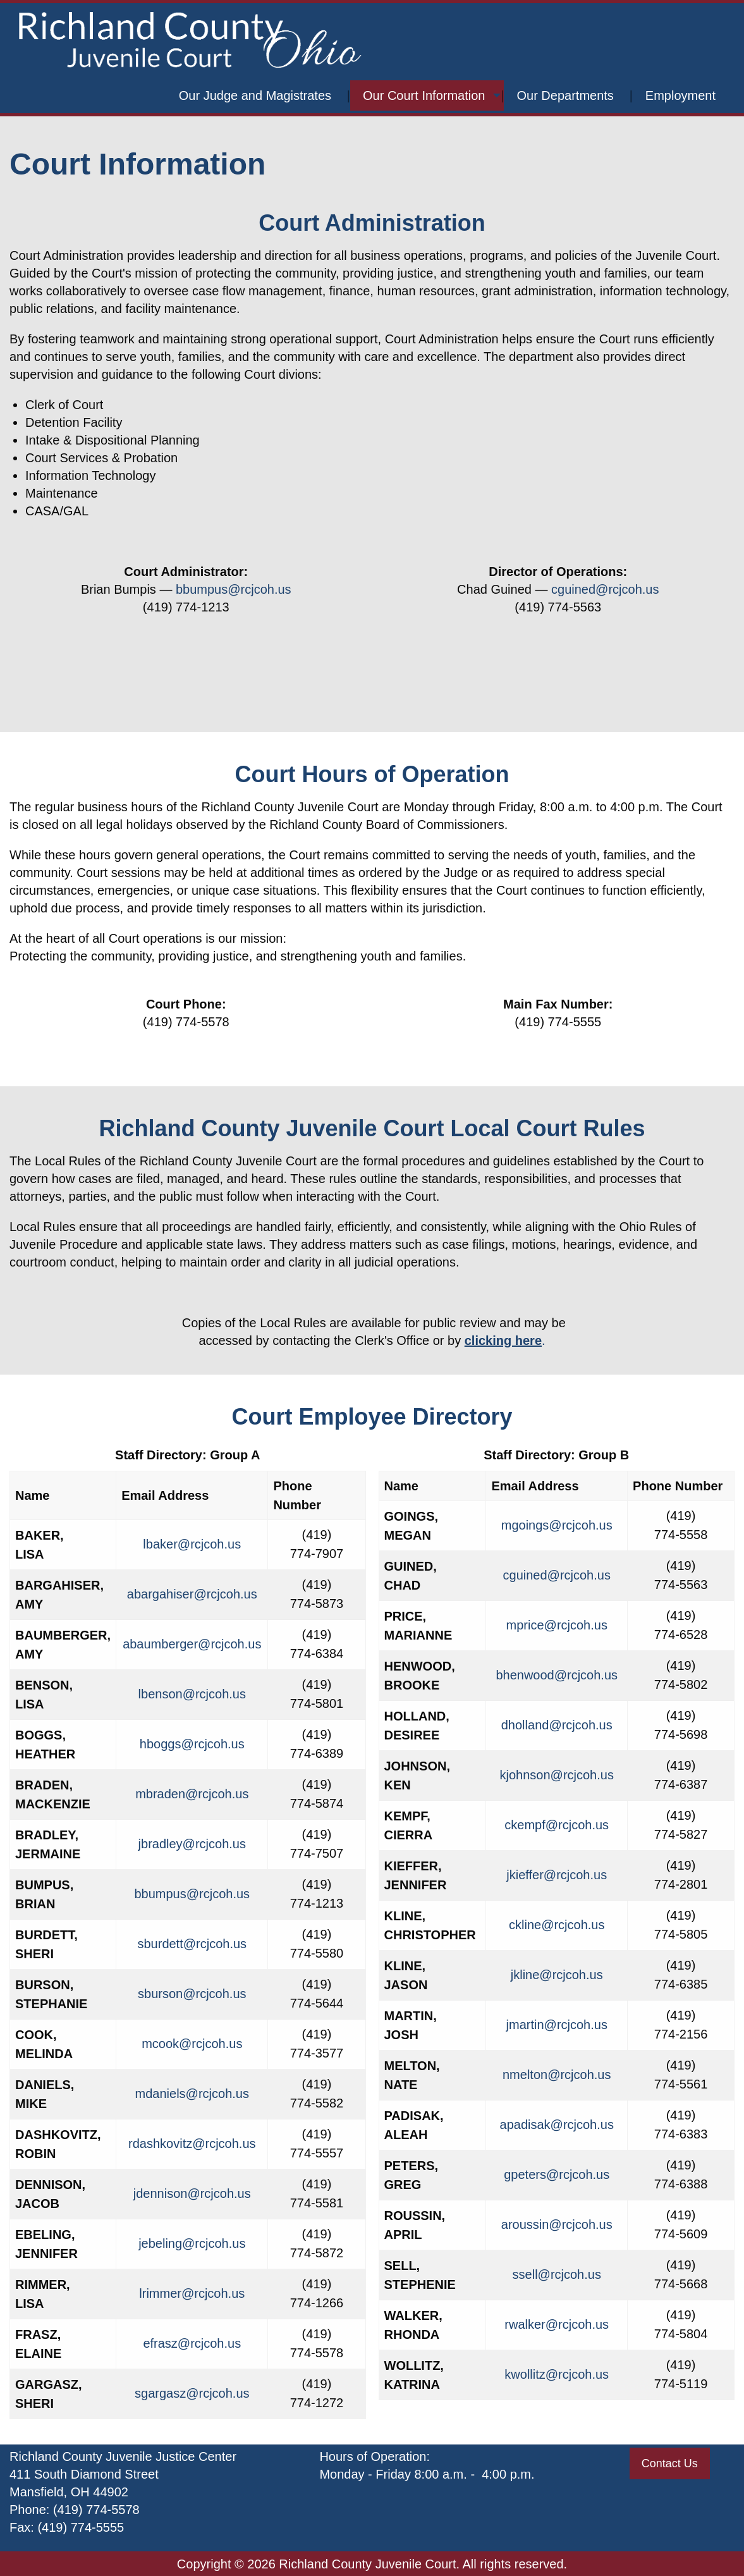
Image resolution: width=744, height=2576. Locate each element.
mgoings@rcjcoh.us (557, 1525)
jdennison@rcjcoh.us (192, 2193)
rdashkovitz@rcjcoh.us (191, 2143)
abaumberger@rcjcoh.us (192, 1644)
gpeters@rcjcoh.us (556, 2174)
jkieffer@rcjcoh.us (556, 1875)
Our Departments (564, 95)
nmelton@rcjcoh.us (557, 2075)
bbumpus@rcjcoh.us (233, 589)
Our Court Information (424, 95)
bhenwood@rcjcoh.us (557, 1675)
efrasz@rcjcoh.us (192, 2343)
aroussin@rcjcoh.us (557, 2224)
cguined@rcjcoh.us (605, 589)
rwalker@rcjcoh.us (556, 2324)
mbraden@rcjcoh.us (191, 1794)
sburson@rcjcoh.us (192, 1994)
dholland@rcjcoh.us (557, 1725)
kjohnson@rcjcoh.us (557, 1775)
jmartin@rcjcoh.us (556, 2025)
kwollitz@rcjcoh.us (556, 2374)
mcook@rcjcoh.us (192, 2044)
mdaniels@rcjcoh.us (192, 2094)
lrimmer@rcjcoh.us (192, 2293)
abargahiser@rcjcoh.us (192, 1594)
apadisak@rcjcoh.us (557, 2124)
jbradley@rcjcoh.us (192, 1844)
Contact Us (670, 2463)
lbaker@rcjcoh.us (192, 1544)
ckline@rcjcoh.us (556, 1925)
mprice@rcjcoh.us (556, 1625)
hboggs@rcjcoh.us (192, 1744)
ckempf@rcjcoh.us (556, 1825)
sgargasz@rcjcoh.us (192, 2393)
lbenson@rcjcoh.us (192, 1694)
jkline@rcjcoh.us (557, 1975)
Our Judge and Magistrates (255, 95)
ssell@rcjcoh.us (557, 2274)
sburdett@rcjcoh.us (192, 1944)
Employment (680, 95)
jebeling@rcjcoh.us (191, 2243)
